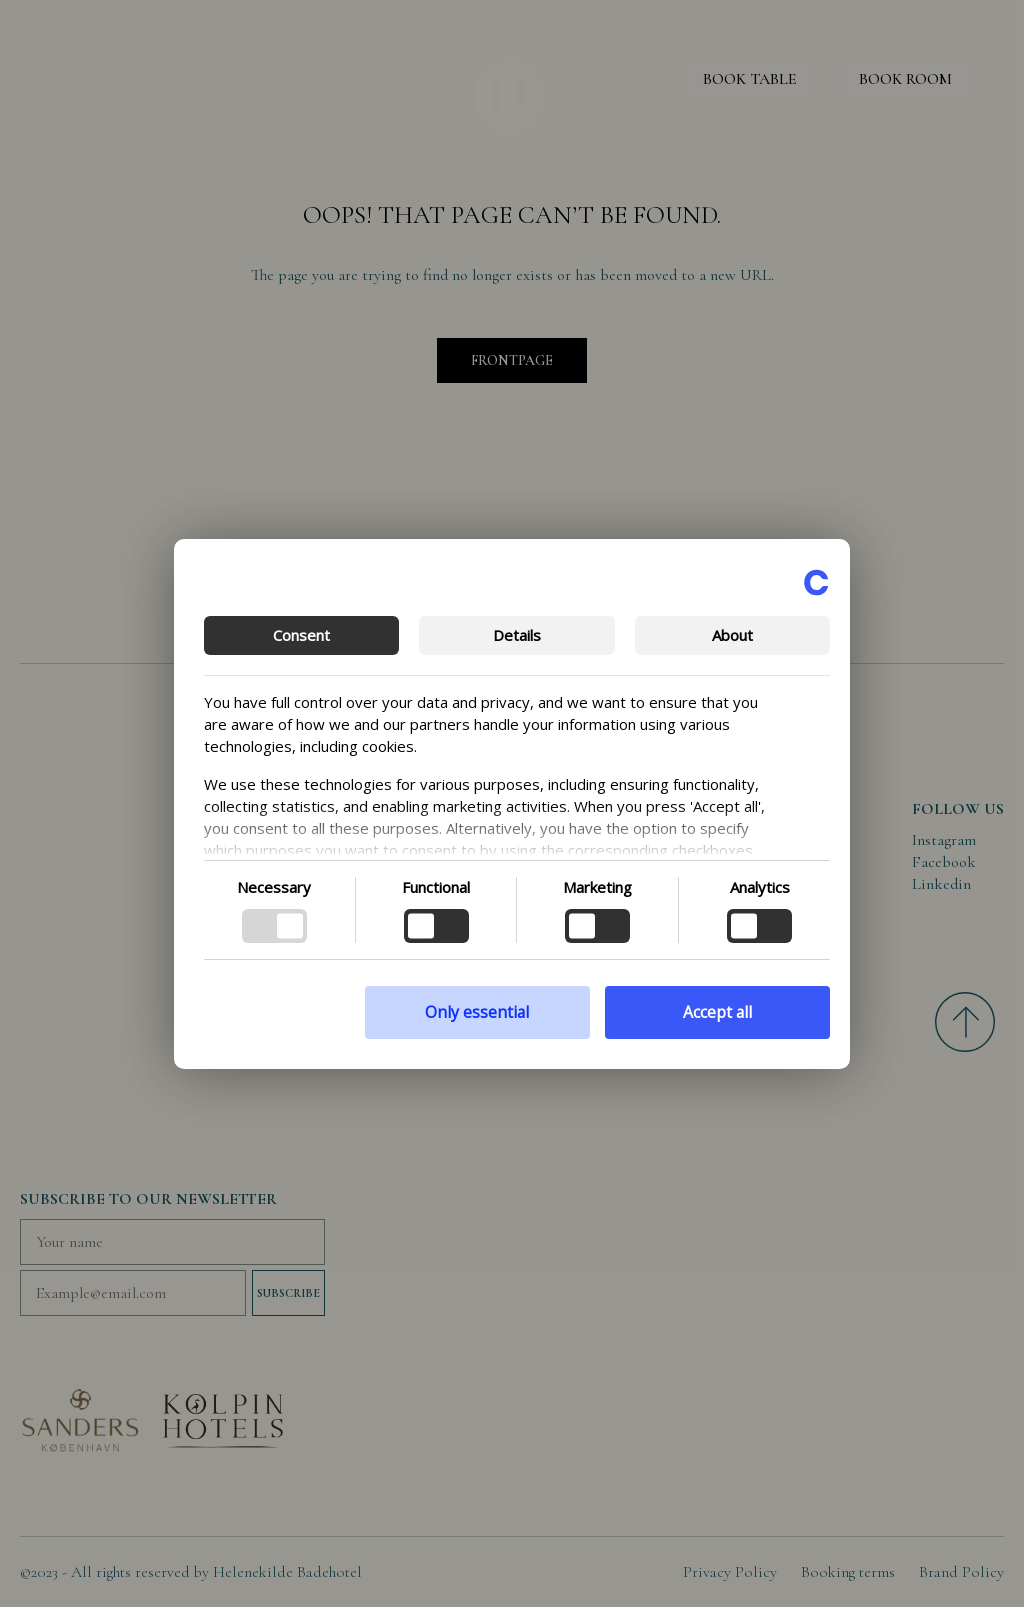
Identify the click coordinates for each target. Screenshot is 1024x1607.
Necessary (274, 887)
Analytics (760, 887)
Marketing (597, 887)
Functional (436, 887)
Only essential (477, 1012)
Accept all (717, 1012)
